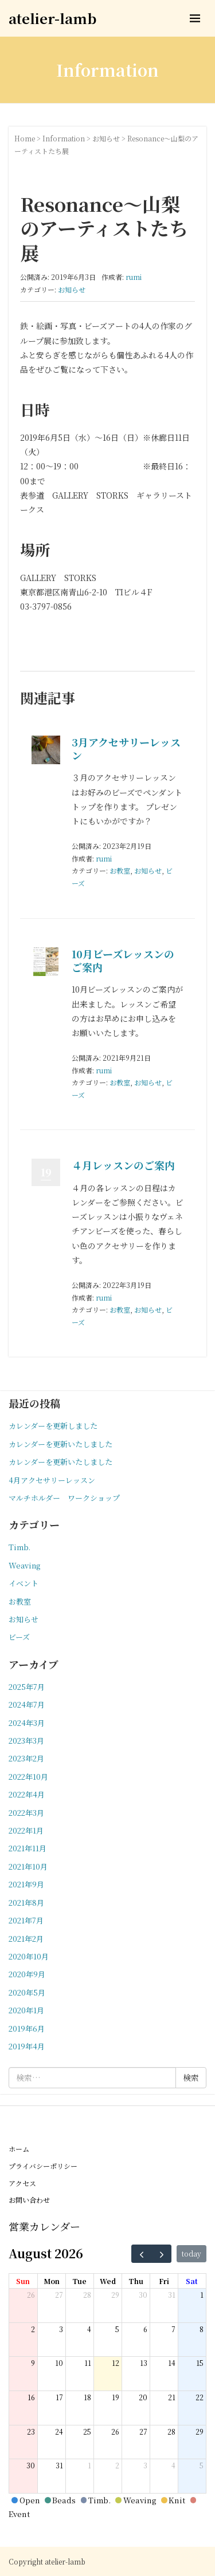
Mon (52, 2281)
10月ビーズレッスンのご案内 (123, 960)
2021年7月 (26, 1920)
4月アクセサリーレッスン (52, 1480)
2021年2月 (26, 1938)
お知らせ (106, 138)
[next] (161, 2254)
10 (59, 2363)
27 (59, 2295)
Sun (23, 2281)
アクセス (22, 2183)
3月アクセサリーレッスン (126, 748)
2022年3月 (26, 1812)
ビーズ (19, 1636)
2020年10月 (29, 1956)
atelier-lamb (52, 18)
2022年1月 (26, 1830)
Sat (192, 2281)
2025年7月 (27, 1686)
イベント (23, 1583)
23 (31, 2431)
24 (59, 2431)
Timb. (19, 1547)
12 (115, 2363)
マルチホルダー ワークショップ (64, 1497)
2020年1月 (26, 2010)
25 (87, 2431)
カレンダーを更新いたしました (60, 1444)
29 (115, 2295)
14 (171, 2363)
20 (143, 2397)
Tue (79, 2281)
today (191, 2253)
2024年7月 (27, 1704)
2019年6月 (27, 2028)
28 (87, 2295)
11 (87, 2363)
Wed (108, 2281)
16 (31, 2397)
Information (63, 138)
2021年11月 (27, 1848)
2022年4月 (27, 1794)
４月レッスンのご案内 (123, 1164)
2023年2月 (26, 1758)
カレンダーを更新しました (53, 1425)
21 (171, 2397)
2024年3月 (27, 1722)
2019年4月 (27, 2046)
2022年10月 (28, 1776)
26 (31, 2295)
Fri (164, 2281)
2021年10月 (28, 1866)
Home (24, 138)
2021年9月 (26, 1884)
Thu (135, 2281)
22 (200, 2397)
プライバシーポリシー (43, 2166)
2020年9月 (27, 1974)
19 (115, 2397)
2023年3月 (26, 1740)
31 (171, 2295)
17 (59, 2397)
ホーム (19, 2149)
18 (87, 2397)
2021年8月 (26, 1902)
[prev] (141, 2254)
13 (143, 2363)
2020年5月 (27, 1992)
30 (143, 2295)
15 (200, 2363)
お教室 (120, 870)
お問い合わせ (29, 2199)
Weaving (24, 1565)
